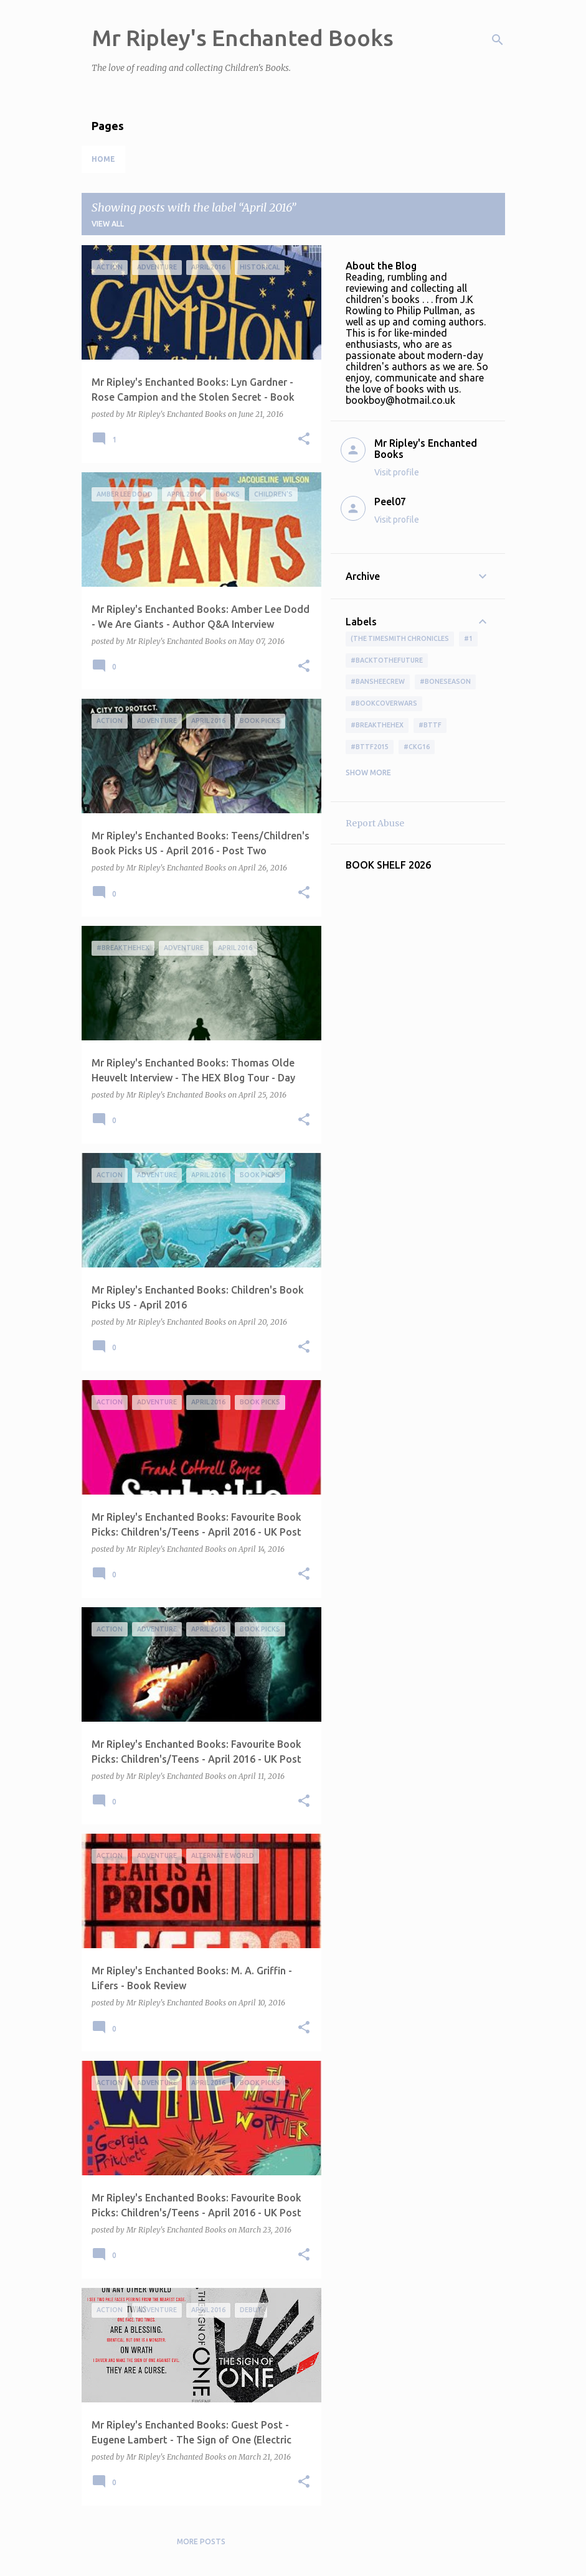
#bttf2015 (370, 746)
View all (108, 224)
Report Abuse (375, 823)
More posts (201, 2541)
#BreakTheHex (377, 725)
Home (103, 159)
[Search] (497, 40)
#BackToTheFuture (387, 660)
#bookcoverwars (384, 703)
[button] (303, 439)
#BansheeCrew (378, 681)
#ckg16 (417, 746)
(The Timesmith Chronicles (400, 638)
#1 (468, 638)
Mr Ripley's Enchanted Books (243, 37)
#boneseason (445, 681)
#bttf (430, 725)
